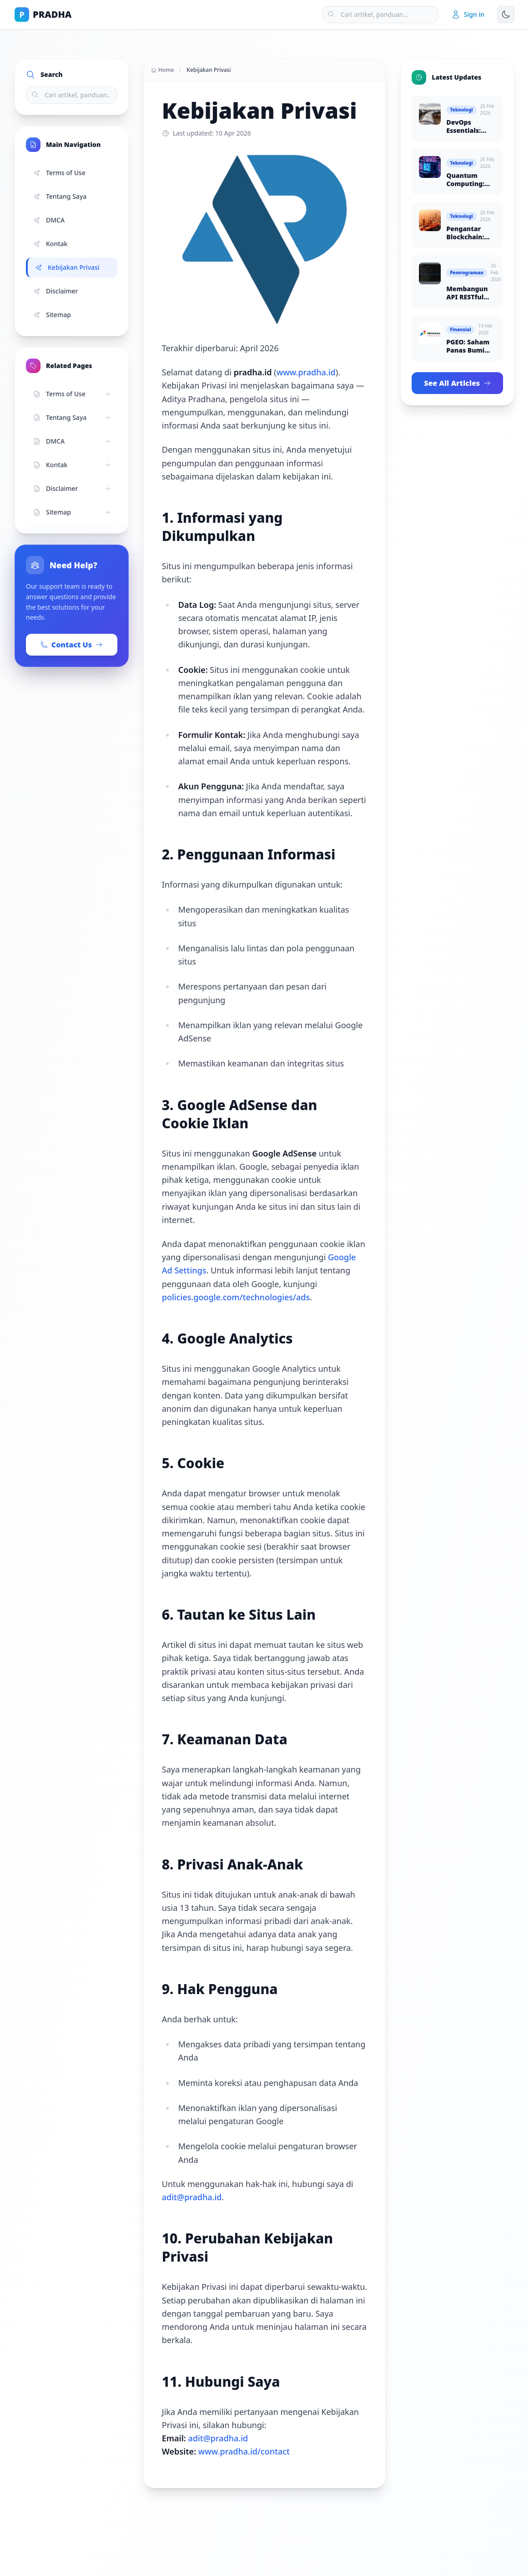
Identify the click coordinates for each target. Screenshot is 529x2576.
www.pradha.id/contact (244, 2451)
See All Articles (457, 383)
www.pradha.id (306, 372)
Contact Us (71, 645)
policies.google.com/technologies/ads (236, 1297)
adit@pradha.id (192, 2197)
